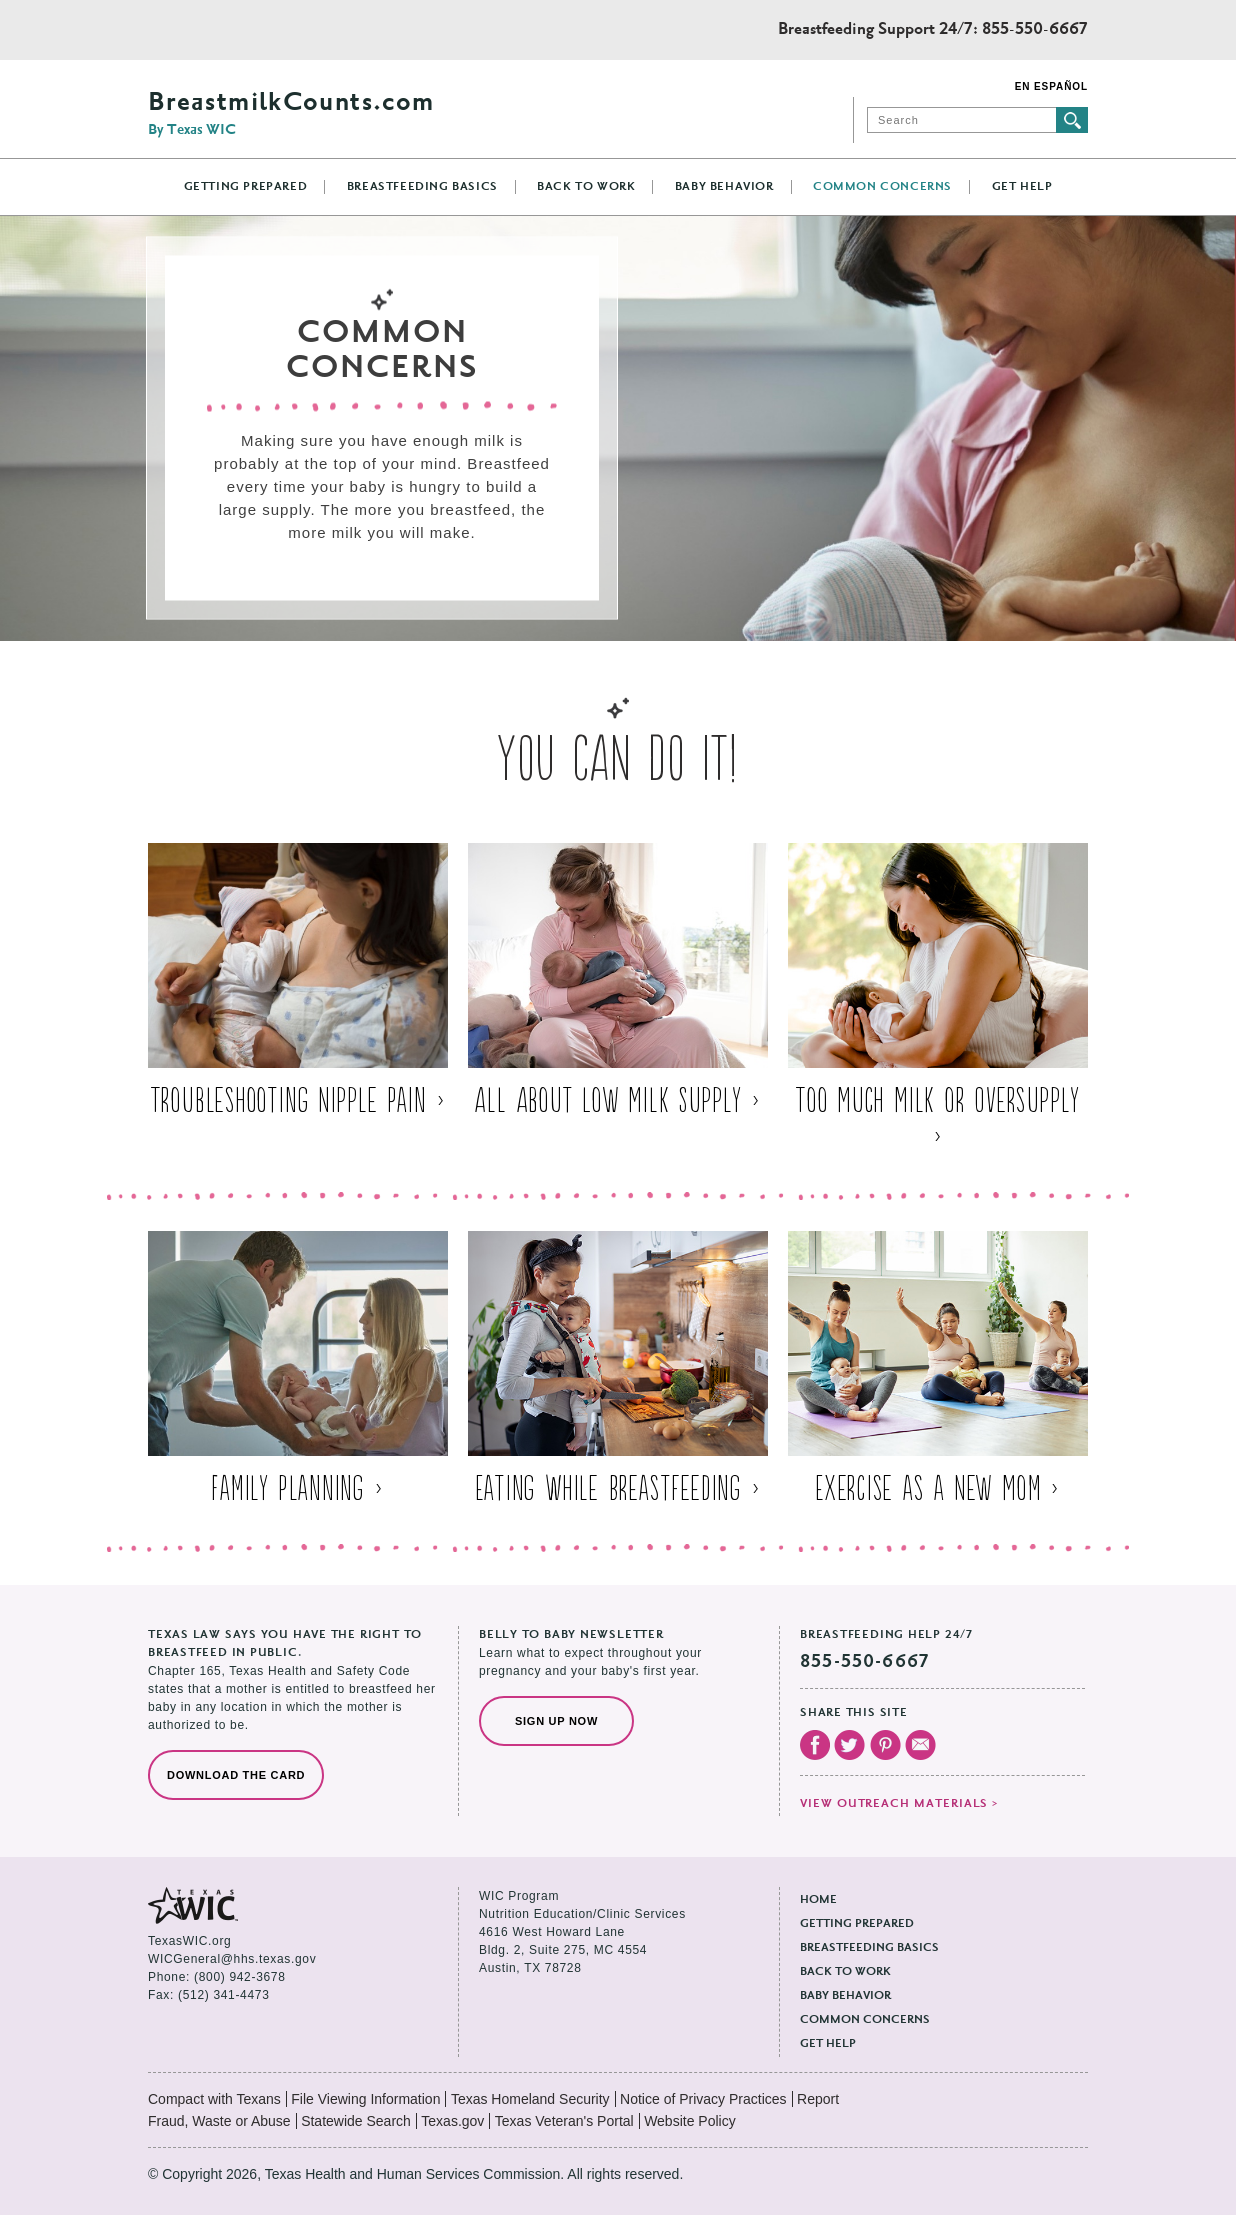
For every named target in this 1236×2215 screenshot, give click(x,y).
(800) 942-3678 (239, 1977)
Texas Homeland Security (530, 2099)
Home (818, 1900)
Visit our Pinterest (885, 1745)
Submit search (1072, 120)
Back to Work (586, 187)
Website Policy (690, 2121)
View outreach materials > (899, 1804)
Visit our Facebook (815, 1745)
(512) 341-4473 (223, 1995)
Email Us (920, 1745)
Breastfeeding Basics (422, 187)
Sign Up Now (556, 1721)
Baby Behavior (724, 187)
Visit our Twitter (849, 1745)
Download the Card (236, 1775)
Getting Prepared (246, 187)
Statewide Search (356, 2121)
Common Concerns (882, 187)
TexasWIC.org (189, 1941)
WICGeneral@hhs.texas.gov (232, 1959)
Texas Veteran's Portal (564, 2121)
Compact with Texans (214, 2099)
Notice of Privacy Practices (703, 2099)
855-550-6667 (1035, 30)
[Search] (961, 120)
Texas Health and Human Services (237, 30)
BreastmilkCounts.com (291, 114)
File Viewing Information (365, 2099)
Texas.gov (452, 2121)
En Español (1051, 86)
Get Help (1022, 187)
